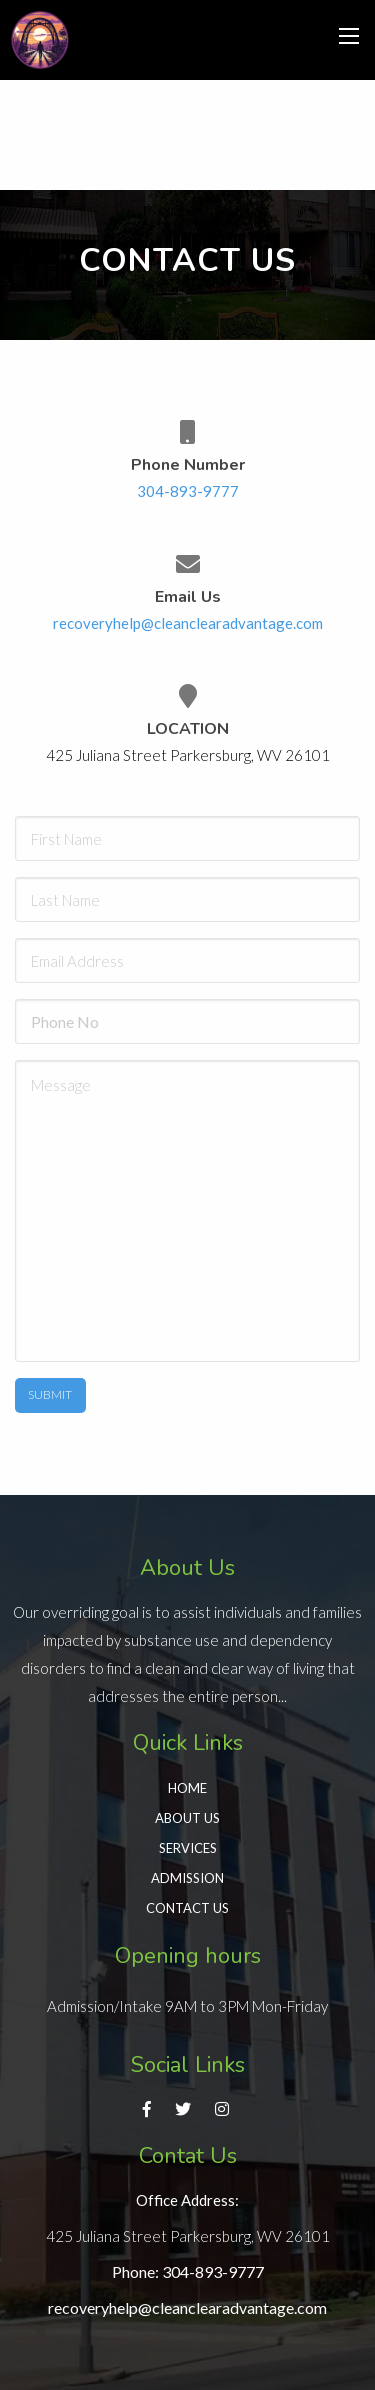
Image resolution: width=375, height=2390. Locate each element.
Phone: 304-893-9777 (188, 2271)
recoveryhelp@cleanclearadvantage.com (188, 623)
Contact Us (187, 1908)
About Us (187, 1818)
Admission (187, 1878)
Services (188, 1848)
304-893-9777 (188, 491)
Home (187, 1788)
